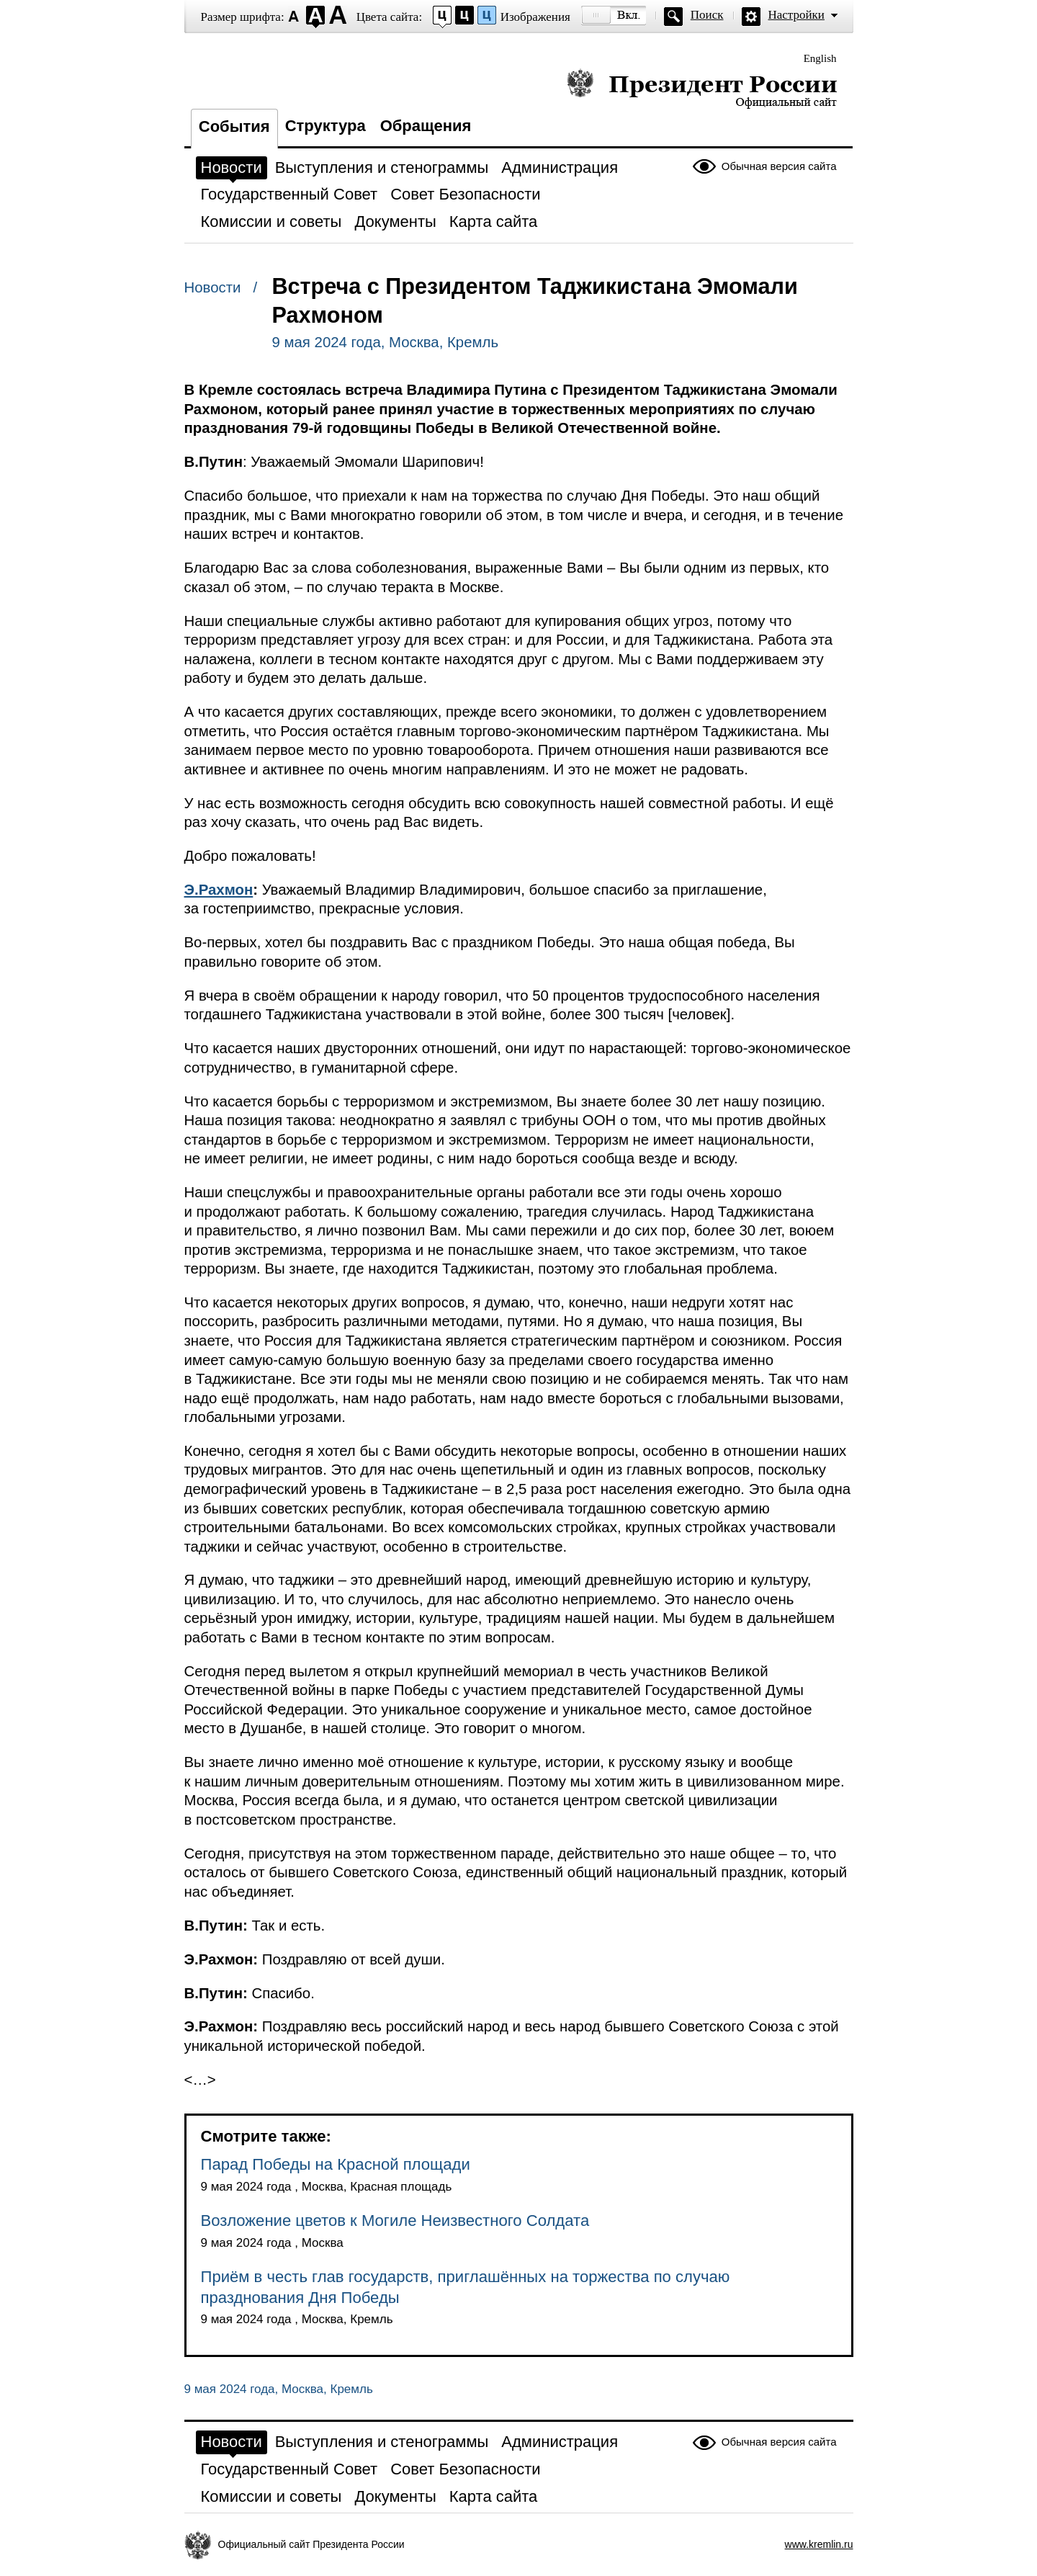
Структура (325, 126)
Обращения (426, 126)
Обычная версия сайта (779, 166)
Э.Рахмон (218, 890)
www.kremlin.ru (819, 2544)
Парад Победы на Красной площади (335, 2164)
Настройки (796, 15)
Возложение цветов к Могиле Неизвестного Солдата (395, 2220)
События (234, 126)
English (820, 58)
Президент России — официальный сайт (702, 88)
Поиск (707, 15)
